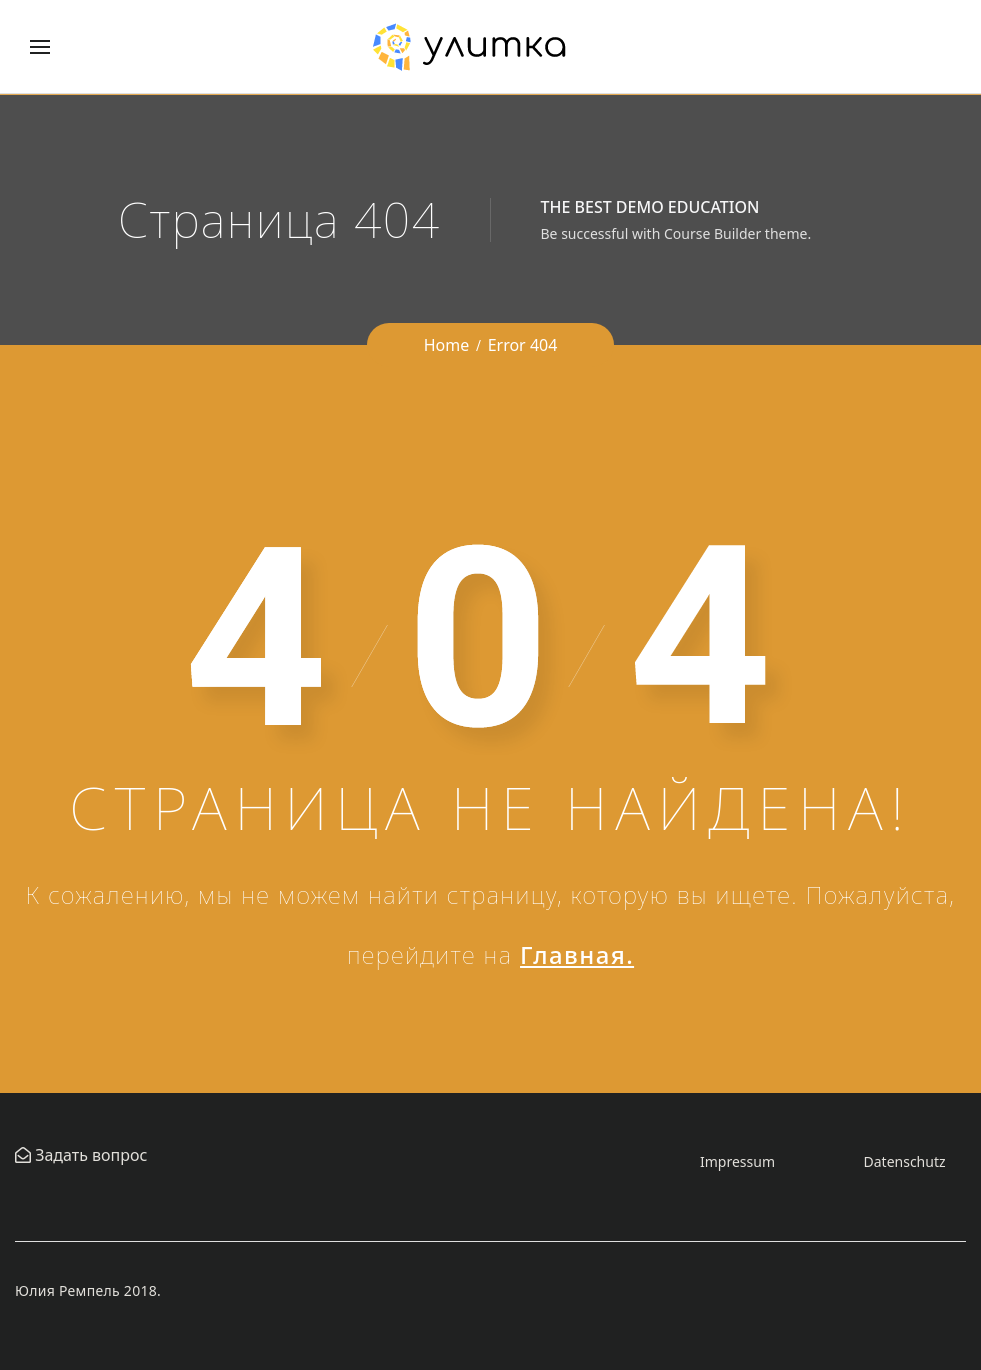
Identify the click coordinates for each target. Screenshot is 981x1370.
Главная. (577, 954)
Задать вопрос (89, 1155)
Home (447, 345)
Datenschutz (905, 1161)
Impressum (737, 1161)
